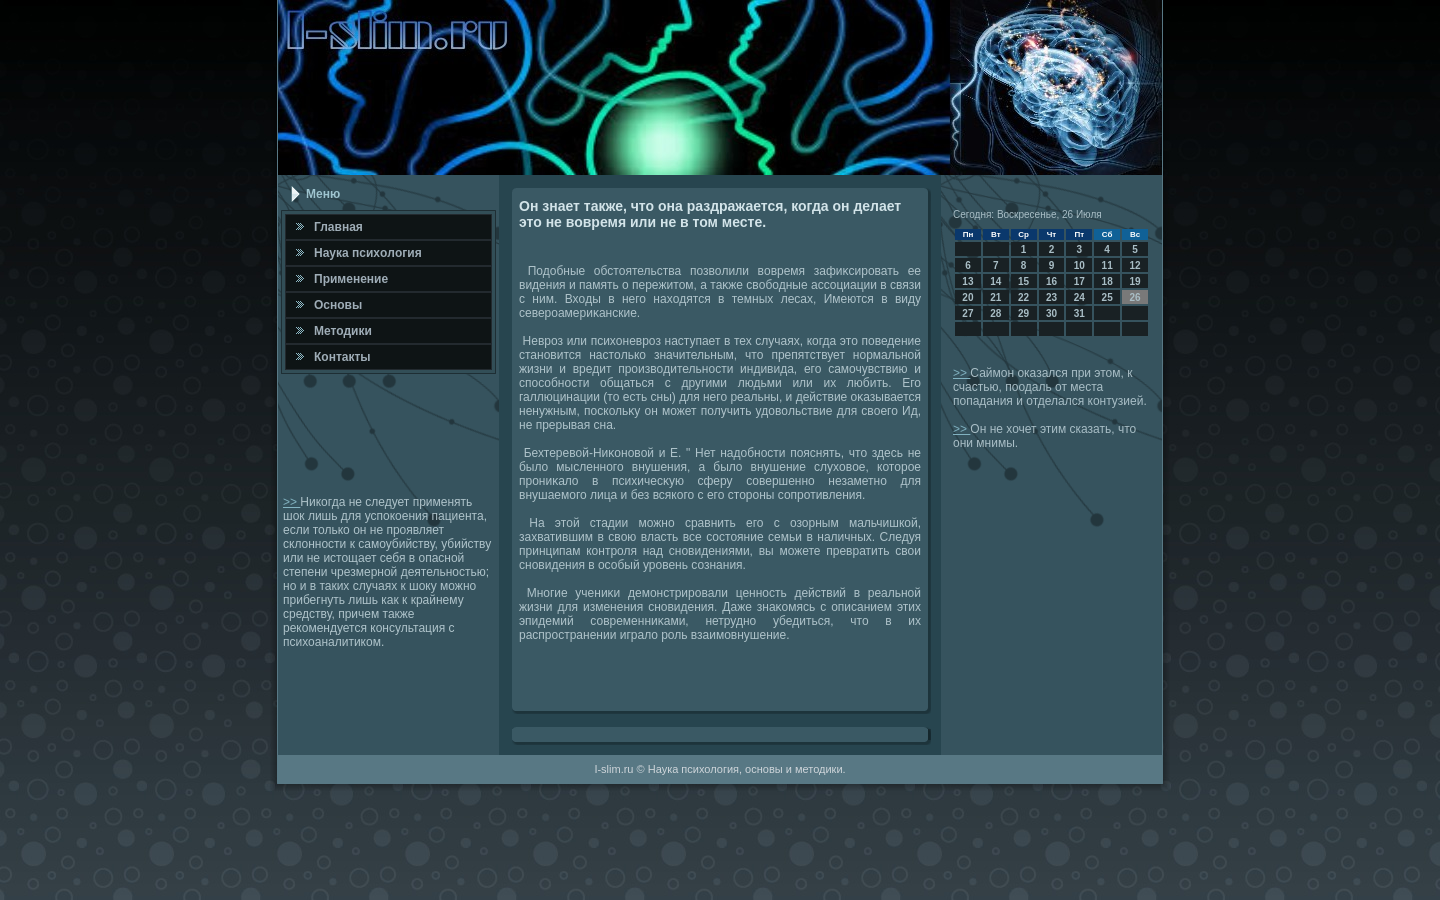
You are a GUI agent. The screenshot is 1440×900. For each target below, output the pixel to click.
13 (967, 281)
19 (1134, 281)
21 (995, 297)
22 (1023, 297)
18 (1107, 281)
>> (291, 502)
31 (1079, 313)
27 (967, 313)
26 (1134, 297)
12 (1134, 265)
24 (1079, 297)
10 (1079, 265)
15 (1023, 281)
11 (1107, 265)
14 (995, 281)
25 (1107, 297)
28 (995, 313)
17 (1079, 281)
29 (1023, 313)
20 (967, 297)
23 (1051, 297)
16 (1051, 281)
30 (1051, 313)
